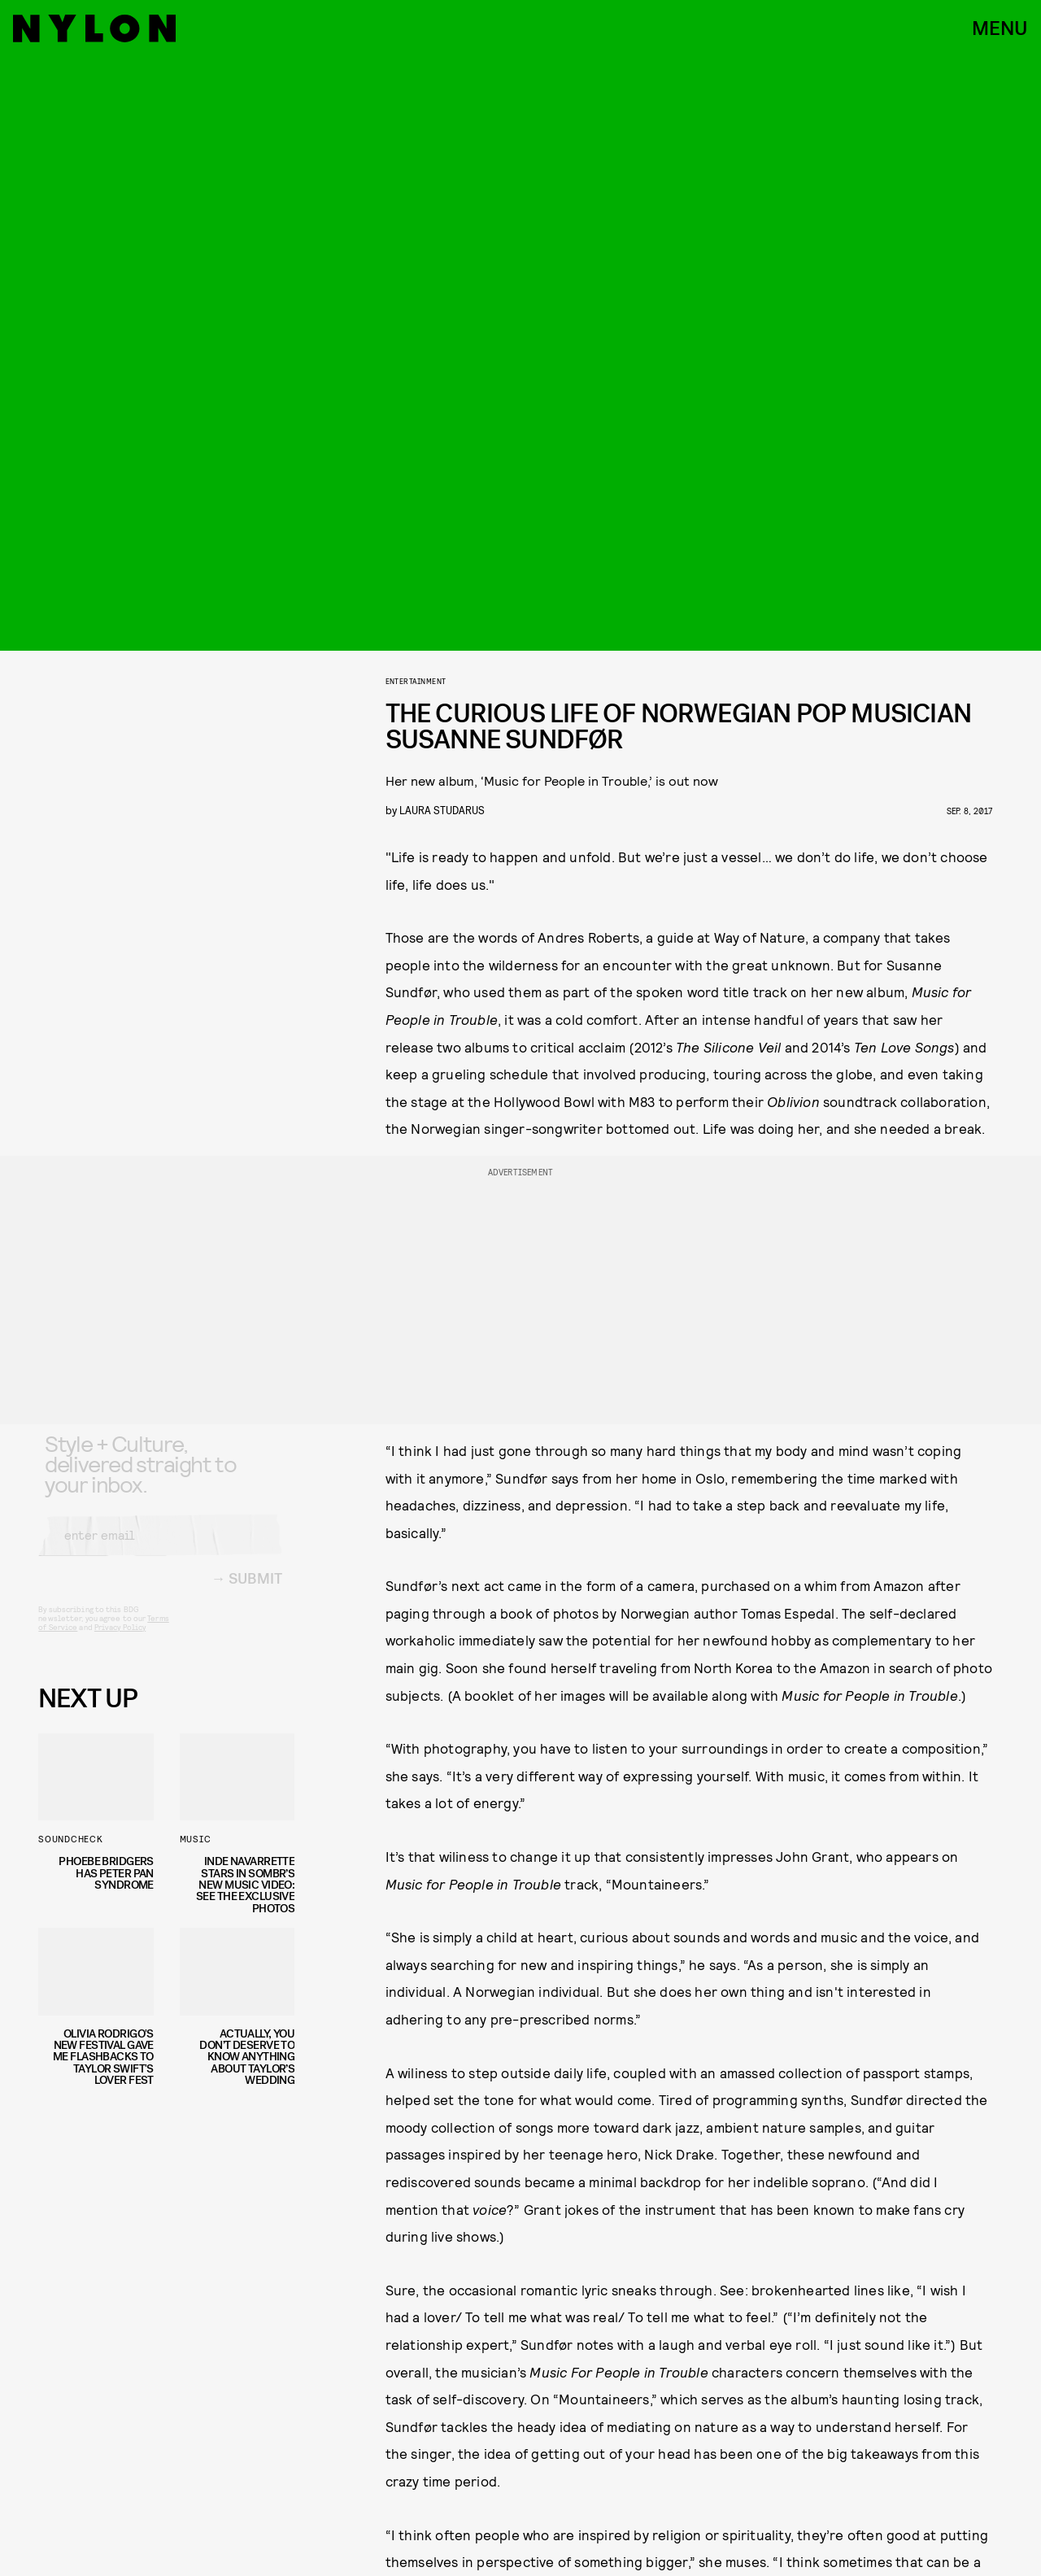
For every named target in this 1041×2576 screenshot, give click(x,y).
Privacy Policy (120, 1640)
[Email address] (160, 1549)
